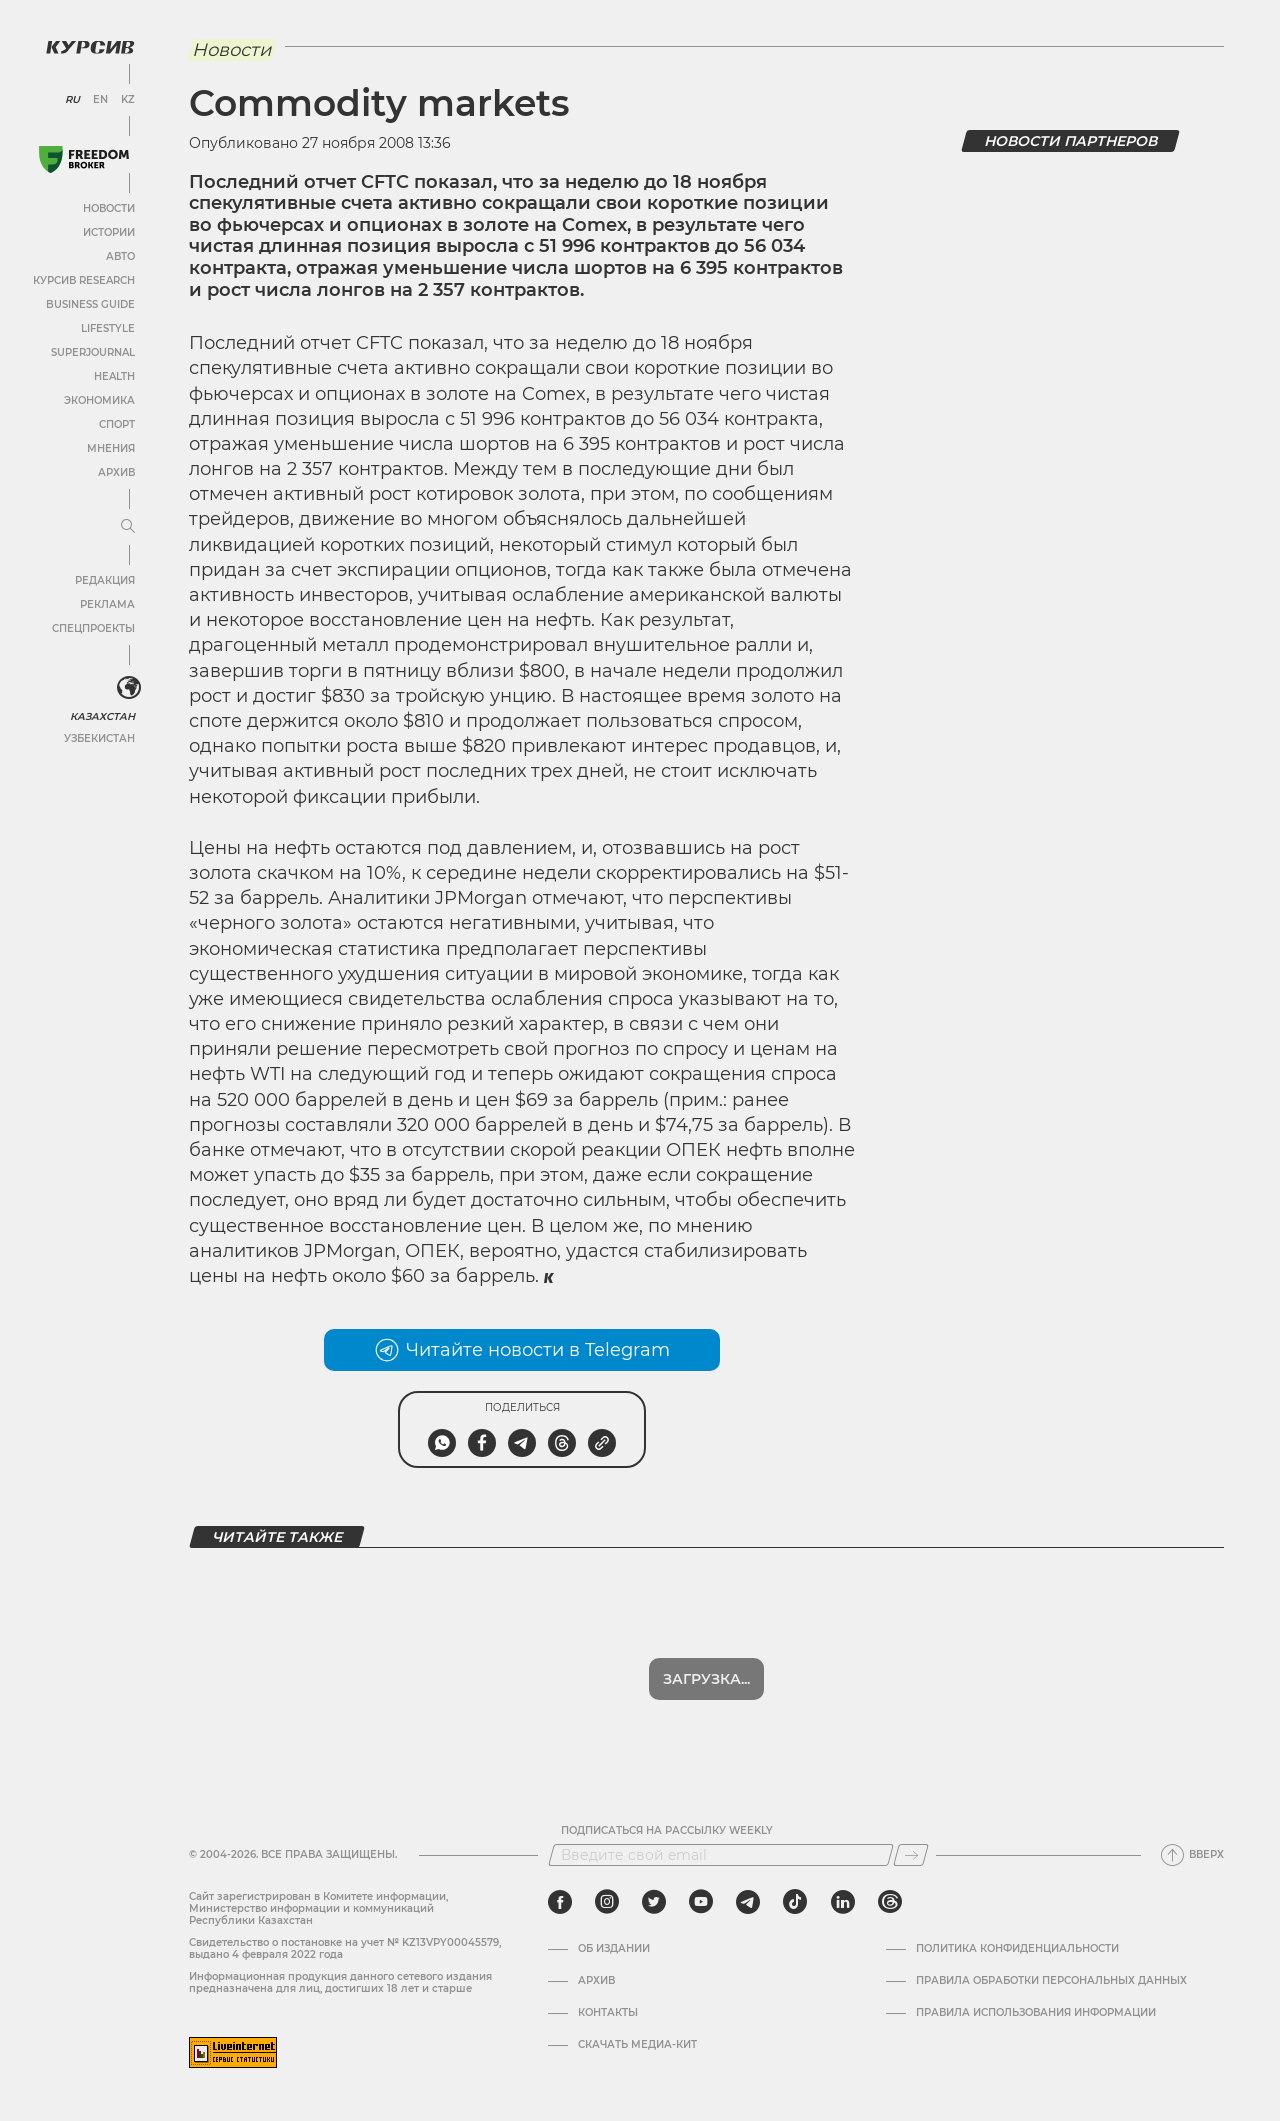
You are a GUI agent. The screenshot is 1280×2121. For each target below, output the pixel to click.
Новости (109, 208)
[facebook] (560, 1902)
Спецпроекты (93, 628)
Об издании (614, 1949)
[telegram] (748, 1902)
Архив (116, 472)
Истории (109, 232)
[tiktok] (795, 1902)
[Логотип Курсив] (90, 47)
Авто (120, 256)
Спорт (117, 424)
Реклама (107, 604)
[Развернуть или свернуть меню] (128, 527)
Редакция (105, 580)
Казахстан (102, 716)
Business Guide (90, 304)
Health (114, 376)
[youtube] (701, 1902)
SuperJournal (93, 352)
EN (100, 100)
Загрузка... (706, 1679)
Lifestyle (108, 328)
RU (72, 100)
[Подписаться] (911, 1855)
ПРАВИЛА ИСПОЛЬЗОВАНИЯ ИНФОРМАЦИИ (1036, 2013)
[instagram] (607, 1902)
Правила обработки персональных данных (1051, 1981)
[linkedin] (842, 1902)
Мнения (111, 448)
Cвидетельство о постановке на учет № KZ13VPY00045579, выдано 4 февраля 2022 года (345, 1948)
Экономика (99, 400)
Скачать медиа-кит (637, 2045)
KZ (128, 100)
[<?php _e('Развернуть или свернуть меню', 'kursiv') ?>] (129, 688)
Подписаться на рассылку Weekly (667, 1831)
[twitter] (654, 1902)
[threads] (890, 1902)
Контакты (608, 2013)
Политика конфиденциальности (1017, 1949)
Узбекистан (99, 738)
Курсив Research (84, 280)
